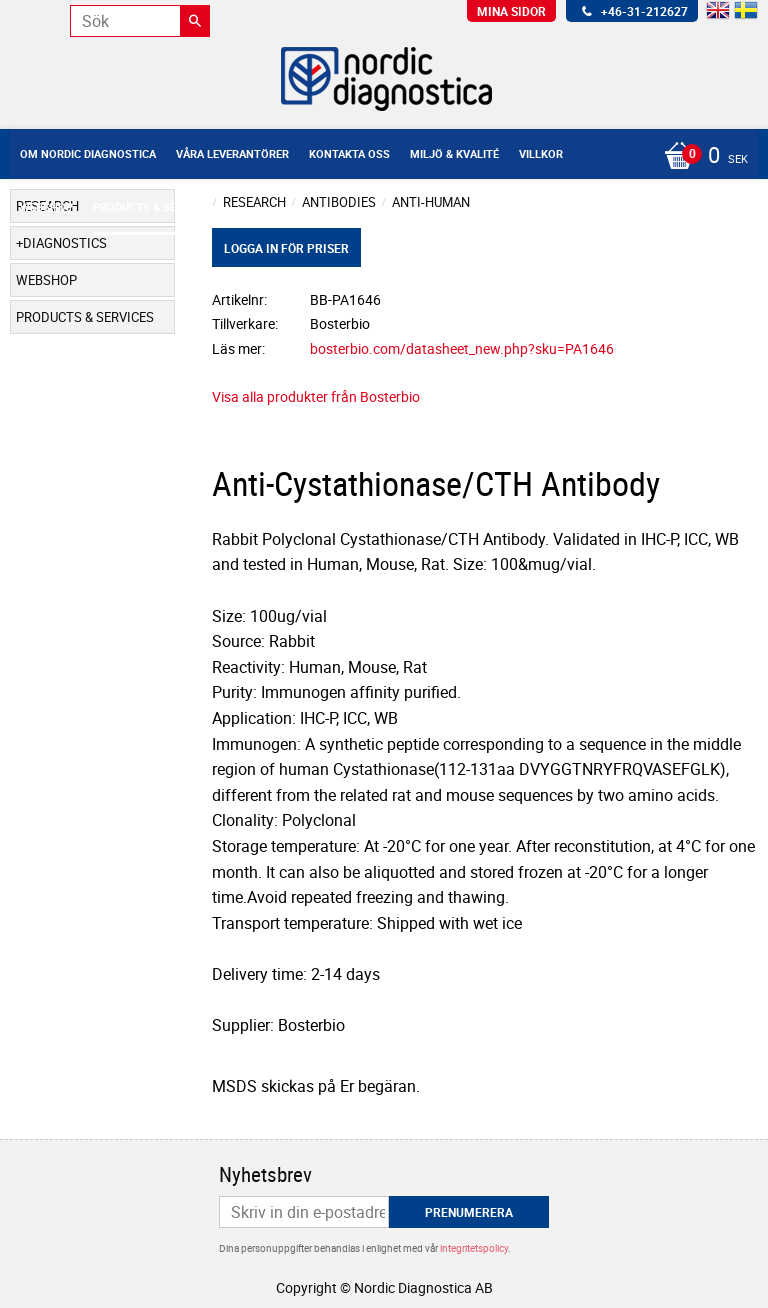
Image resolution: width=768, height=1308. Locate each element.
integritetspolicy (474, 1248)
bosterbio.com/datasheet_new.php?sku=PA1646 (462, 348)
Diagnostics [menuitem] (65, 243)
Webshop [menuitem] (46, 206)
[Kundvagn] (379, 157)
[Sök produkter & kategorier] (140, 21)
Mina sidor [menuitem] (511, 11)
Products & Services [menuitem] (153, 206)
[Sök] (195, 21)
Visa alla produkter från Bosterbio (316, 396)
